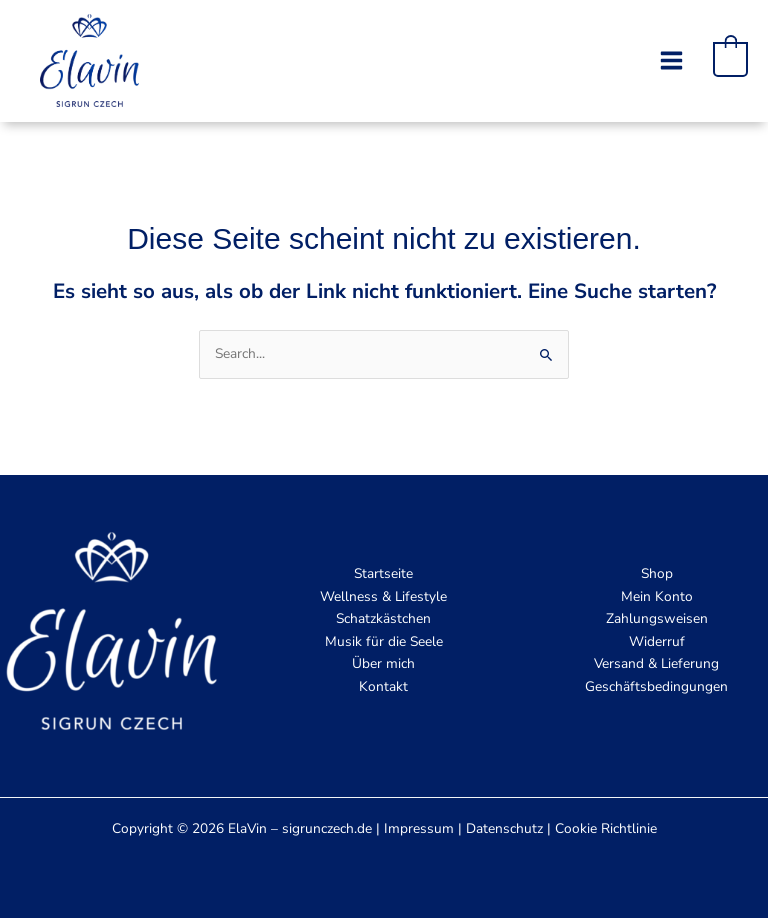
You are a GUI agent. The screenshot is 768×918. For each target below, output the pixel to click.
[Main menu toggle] (671, 60)
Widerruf (657, 641)
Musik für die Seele (384, 641)
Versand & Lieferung (656, 663)
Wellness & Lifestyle (383, 596)
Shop (657, 573)
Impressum (419, 828)
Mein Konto (657, 596)
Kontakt (383, 686)
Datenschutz (504, 828)
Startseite (383, 573)
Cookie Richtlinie (606, 828)
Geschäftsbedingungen (656, 686)
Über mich (383, 663)
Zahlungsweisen (657, 618)
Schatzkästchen (383, 618)
